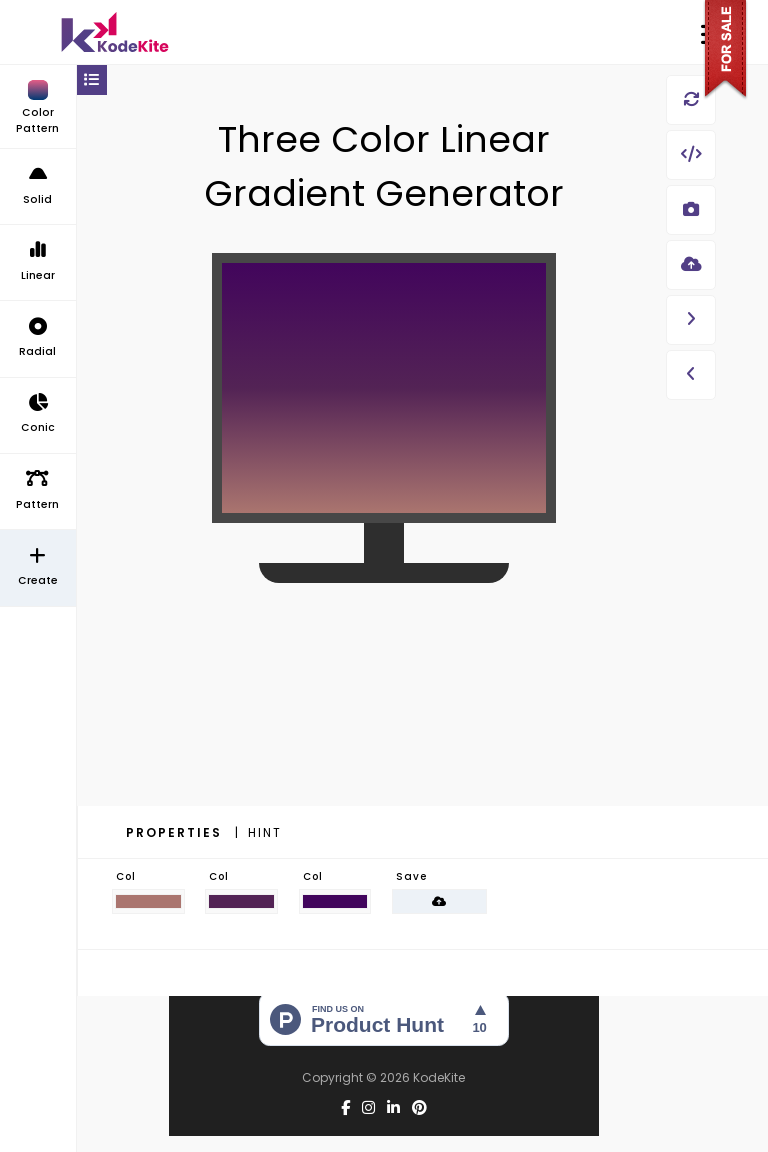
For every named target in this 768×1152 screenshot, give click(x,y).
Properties (176, 832)
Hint (265, 832)
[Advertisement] (384, 746)
